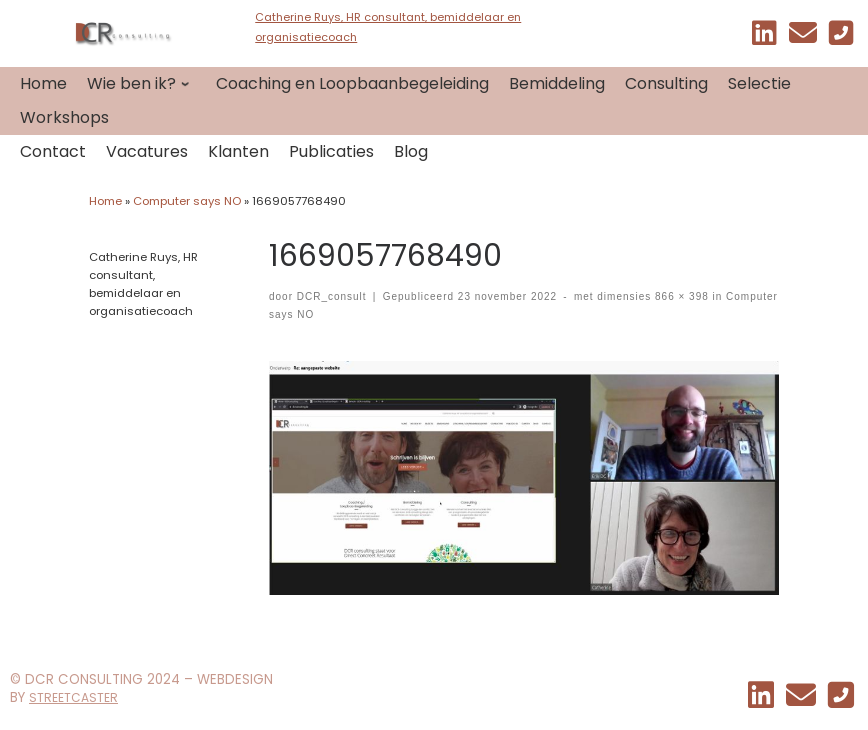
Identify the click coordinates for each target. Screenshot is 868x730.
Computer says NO (187, 201)
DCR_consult (332, 296)
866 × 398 (679, 296)
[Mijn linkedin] (764, 37)
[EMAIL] (803, 37)
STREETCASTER (73, 697)
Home (105, 201)
